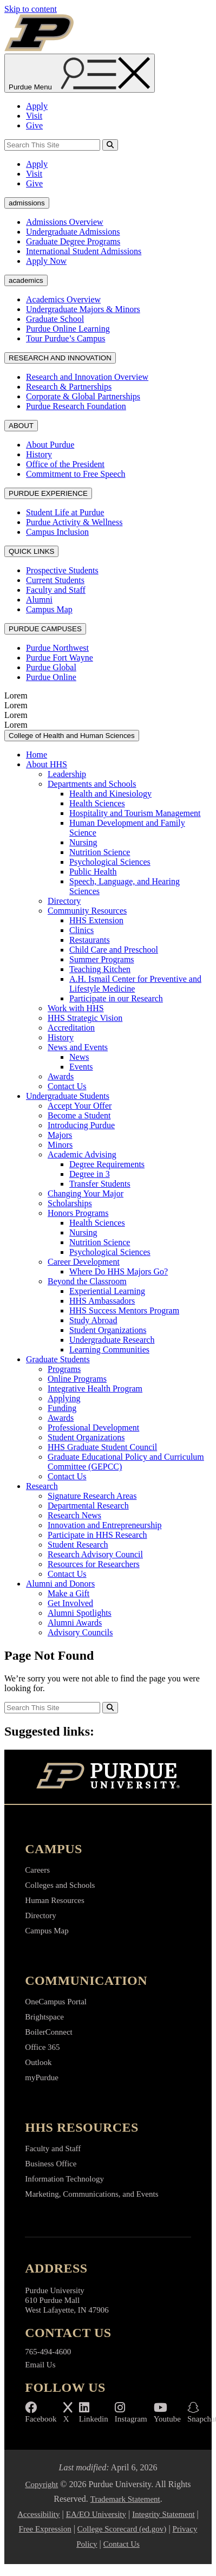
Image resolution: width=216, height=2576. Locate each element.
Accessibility (38, 2514)
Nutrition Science (99, 852)
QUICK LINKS (31, 551)
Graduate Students (58, 1359)
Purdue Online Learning (68, 328)
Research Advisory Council (95, 1554)
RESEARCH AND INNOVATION (60, 358)
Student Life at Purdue (65, 512)
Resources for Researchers (94, 1564)
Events (81, 1066)
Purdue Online (51, 677)
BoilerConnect (48, 2032)
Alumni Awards (75, 1622)
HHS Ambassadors (102, 1300)
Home (36, 754)
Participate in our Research (116, 998)
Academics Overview (63, 299)
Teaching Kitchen (99, 969)
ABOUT (21, 426)
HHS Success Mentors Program (124, 1310)
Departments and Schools (92, 783)
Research (42, 1486)
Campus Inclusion (57, 531)
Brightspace (44, 2016)
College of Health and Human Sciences (72, 736)
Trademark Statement (125, 2499)
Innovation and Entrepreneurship (105, 1525)
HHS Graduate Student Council (102, 1447)
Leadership (67, 774)
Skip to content (30, 9)
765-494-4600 (48, 2351)
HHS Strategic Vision (85, 1017)
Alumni (39, 599)
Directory (64, 900)
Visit (34, 115)
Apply (37, 106)
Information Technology (64, 2178)
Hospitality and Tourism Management (135, 813)
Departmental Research (88, 1505)
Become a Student (79, 1115)
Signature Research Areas (92, 1495)
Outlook (38, 2062)
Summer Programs (101, 959)
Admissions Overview (64, 221)
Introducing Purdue (81, 1125)
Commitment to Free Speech (76, 473)
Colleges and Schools (60, 1885)
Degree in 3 (89, 1174)
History (39, 454)
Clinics (81, 930)
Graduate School (55, 318)
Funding (62, 1408)
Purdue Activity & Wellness (74, 522)
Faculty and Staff (56, 589)
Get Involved (70, 1603)
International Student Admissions (83, 251)
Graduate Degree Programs (73, 241)
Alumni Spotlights (80, 1612)
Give (34, 125)
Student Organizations (107, 1330)
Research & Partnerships (69, 386)
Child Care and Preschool (113, 949)
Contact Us (67, 1086)
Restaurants (89, 939)
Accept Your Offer (80, 1105)
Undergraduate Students (67, 1096)
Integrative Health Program (95, 1388)
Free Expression (45, 2529)
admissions (27, 203)
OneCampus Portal (56, 2001)
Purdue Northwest (57, 647)
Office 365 (42, 2047)
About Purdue (50, 444)
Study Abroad (93, 1320)
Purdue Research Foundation (76, 406)
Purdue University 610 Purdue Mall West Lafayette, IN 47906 (67, 2300)
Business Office (50, 2163)
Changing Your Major (85, 1193)
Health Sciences (97, 803)
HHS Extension (96, 920)
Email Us (40, 2364)
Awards (61, 1076)
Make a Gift (68, 1593)
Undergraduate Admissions (73, 231)
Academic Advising (82, 1154)
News (79, 1057)
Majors (60, 1135)
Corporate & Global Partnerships (83, 396)
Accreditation (71, 1027)
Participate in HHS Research (97, 1534)
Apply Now (46, 261)
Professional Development (93, 1427)
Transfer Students (99, 1183)
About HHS (46, 764)
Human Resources (54, 1900)
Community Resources (87, 910)
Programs (64, 1369)
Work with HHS (76, 1008)
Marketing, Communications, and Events (91, 2194)
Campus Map (49, 609)
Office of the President (65, 464)
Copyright (41, 2484)
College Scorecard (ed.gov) (122, 2529)
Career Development (84, 1261)
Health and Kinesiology (110, 793)
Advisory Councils (80, 1632)
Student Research (78, 1544)
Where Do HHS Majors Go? (118, 1271)
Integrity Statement (163, 2514)
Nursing (83, 842)
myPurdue (41, 2077)
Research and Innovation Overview (87, 376)
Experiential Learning (107, 1291)
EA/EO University (96, 2514)
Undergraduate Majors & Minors (83, 309)
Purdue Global (51, 667)
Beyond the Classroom (87, 1281)
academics (26, 280)
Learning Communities (109, 1349)
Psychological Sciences (109, 861)
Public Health (93, 871)
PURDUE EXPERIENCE (48, 493)
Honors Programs (78, 1213)
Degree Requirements (107, 1164)
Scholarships (70, 1203)
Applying (64, 1398)
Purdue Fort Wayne (59, 657)
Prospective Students (62, 570)
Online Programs (77, 1378)
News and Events (78, 1047)
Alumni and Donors (60, 1583)
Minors (60, 1144)
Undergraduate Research (111, 1339)
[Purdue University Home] (108, 1777)
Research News (74, 1515)
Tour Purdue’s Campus (65, 338)
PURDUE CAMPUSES (45, 629)
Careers (37, 1870)
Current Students (55, 580)
